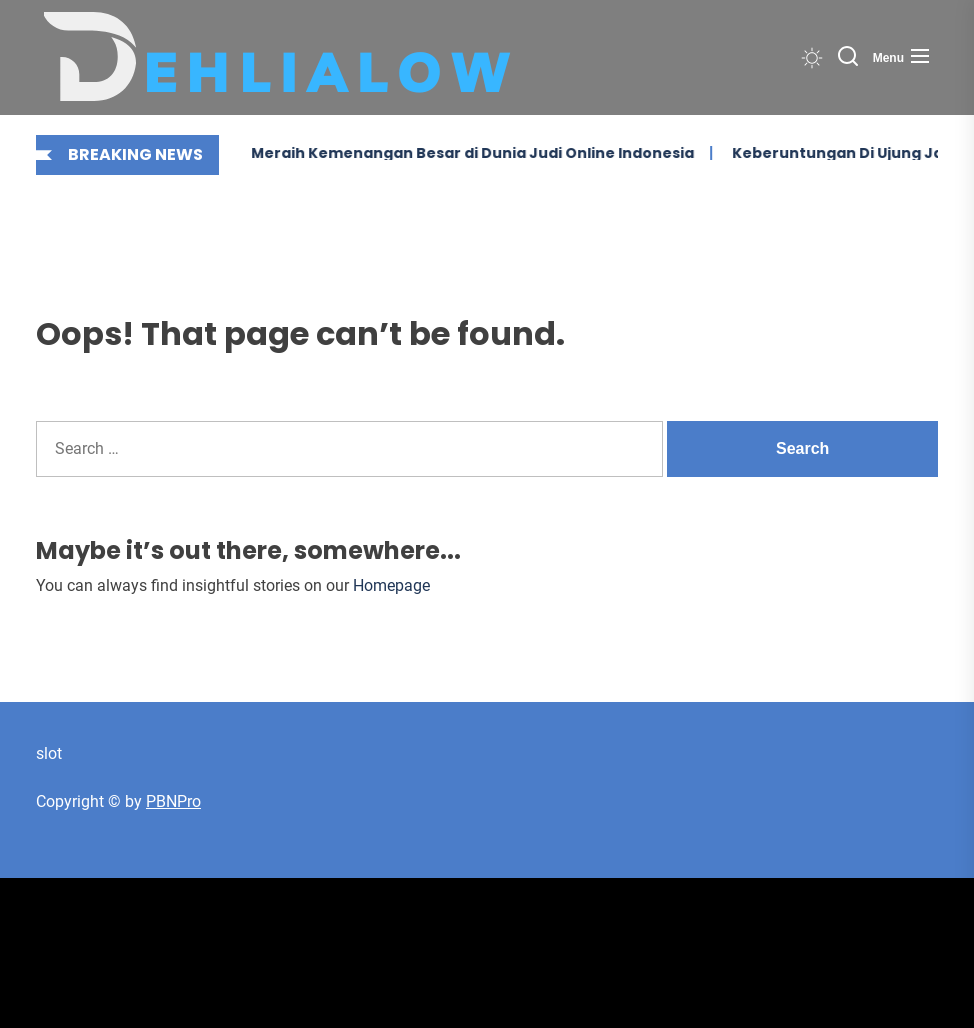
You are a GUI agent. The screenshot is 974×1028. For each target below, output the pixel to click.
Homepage (391, 585)
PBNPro (173, 801)
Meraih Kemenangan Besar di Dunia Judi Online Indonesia (436, 153)
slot (49, 753)
